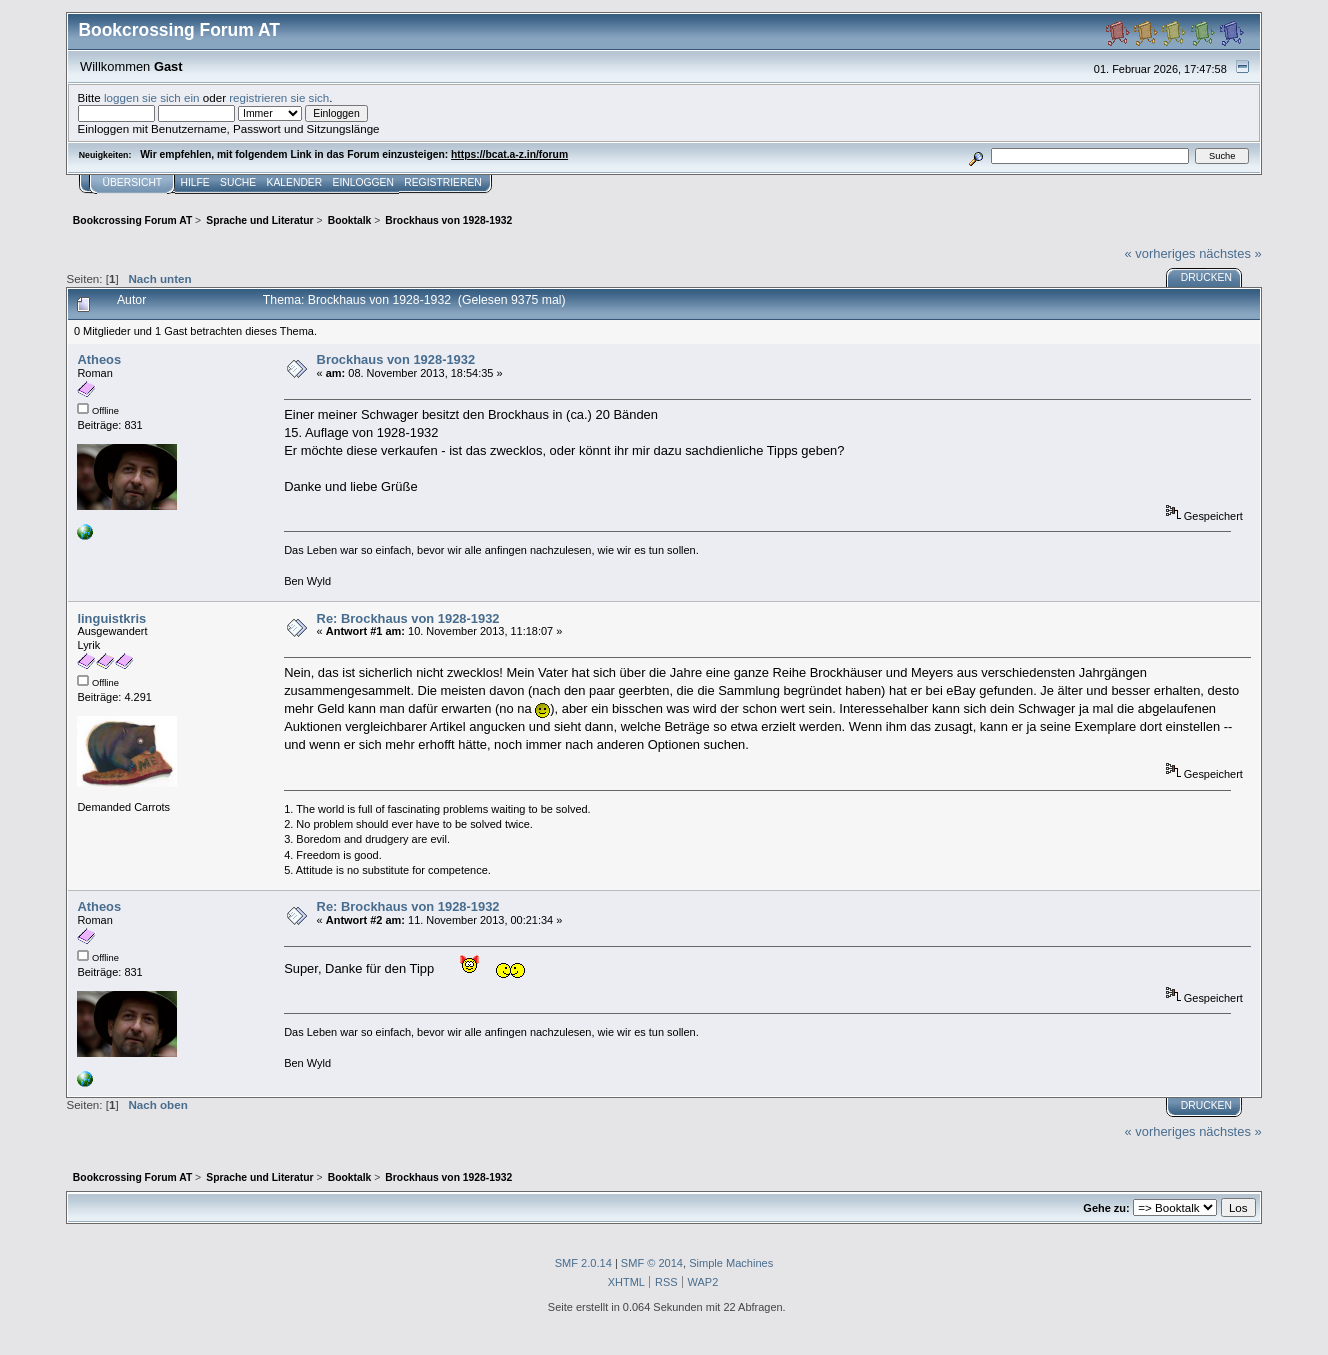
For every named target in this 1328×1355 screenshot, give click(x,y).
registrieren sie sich (279, 97)
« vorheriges (1160, 253)
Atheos (99, 359)
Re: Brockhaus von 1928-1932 (408, 618)
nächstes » (1230, 253)
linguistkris (111, 618)
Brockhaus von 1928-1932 (396, 359)
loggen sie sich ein (152, 97)
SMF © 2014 (652, 1263)
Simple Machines (731, 1263)
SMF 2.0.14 (583, 1263)
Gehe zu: (1106, 1208)
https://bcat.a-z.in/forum (509, 154)
